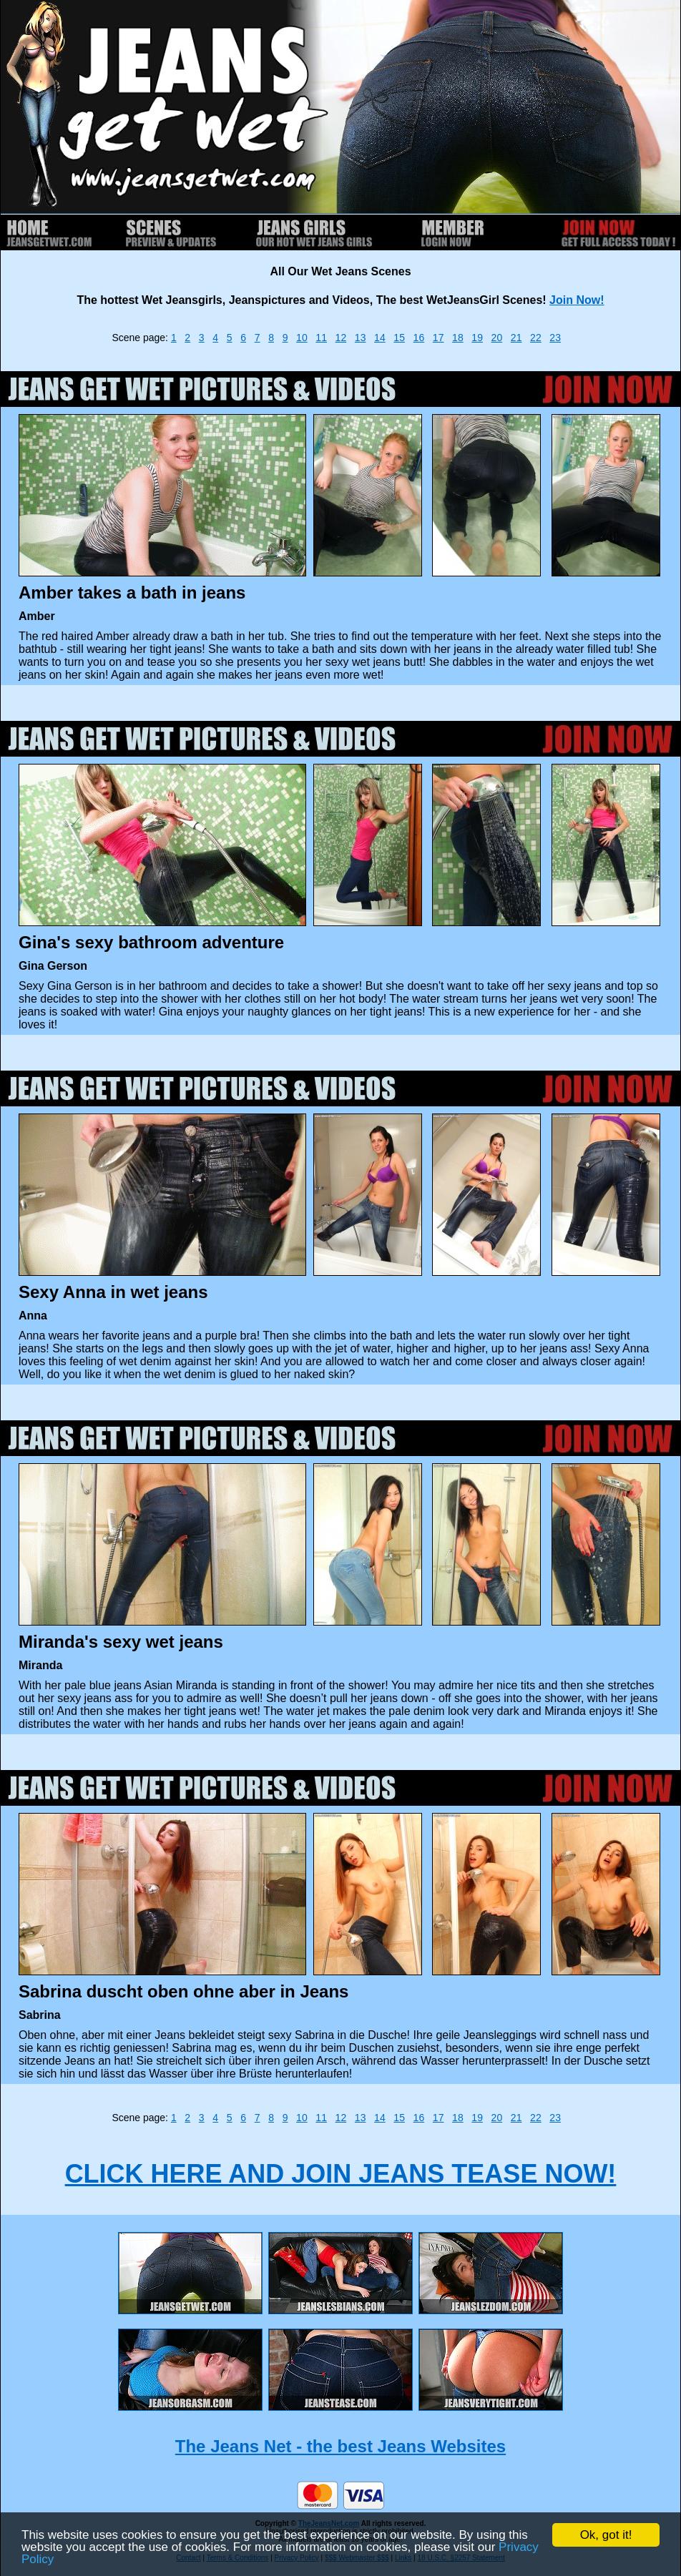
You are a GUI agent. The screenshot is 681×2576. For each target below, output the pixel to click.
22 (536, 337)
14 (380, 337)
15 (399, 337)
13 (360, 337)
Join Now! (576, 300)
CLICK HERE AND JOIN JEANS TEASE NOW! (341, 2173)
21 (516, 337)
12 (341, 337)
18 (458, 337)
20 (497, 337)
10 (302, 337)
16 (419, 337)
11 (321, 337)
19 (477, 337)
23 (555, 337)
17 (438, 337)
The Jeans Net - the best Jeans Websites (340, 2446)
